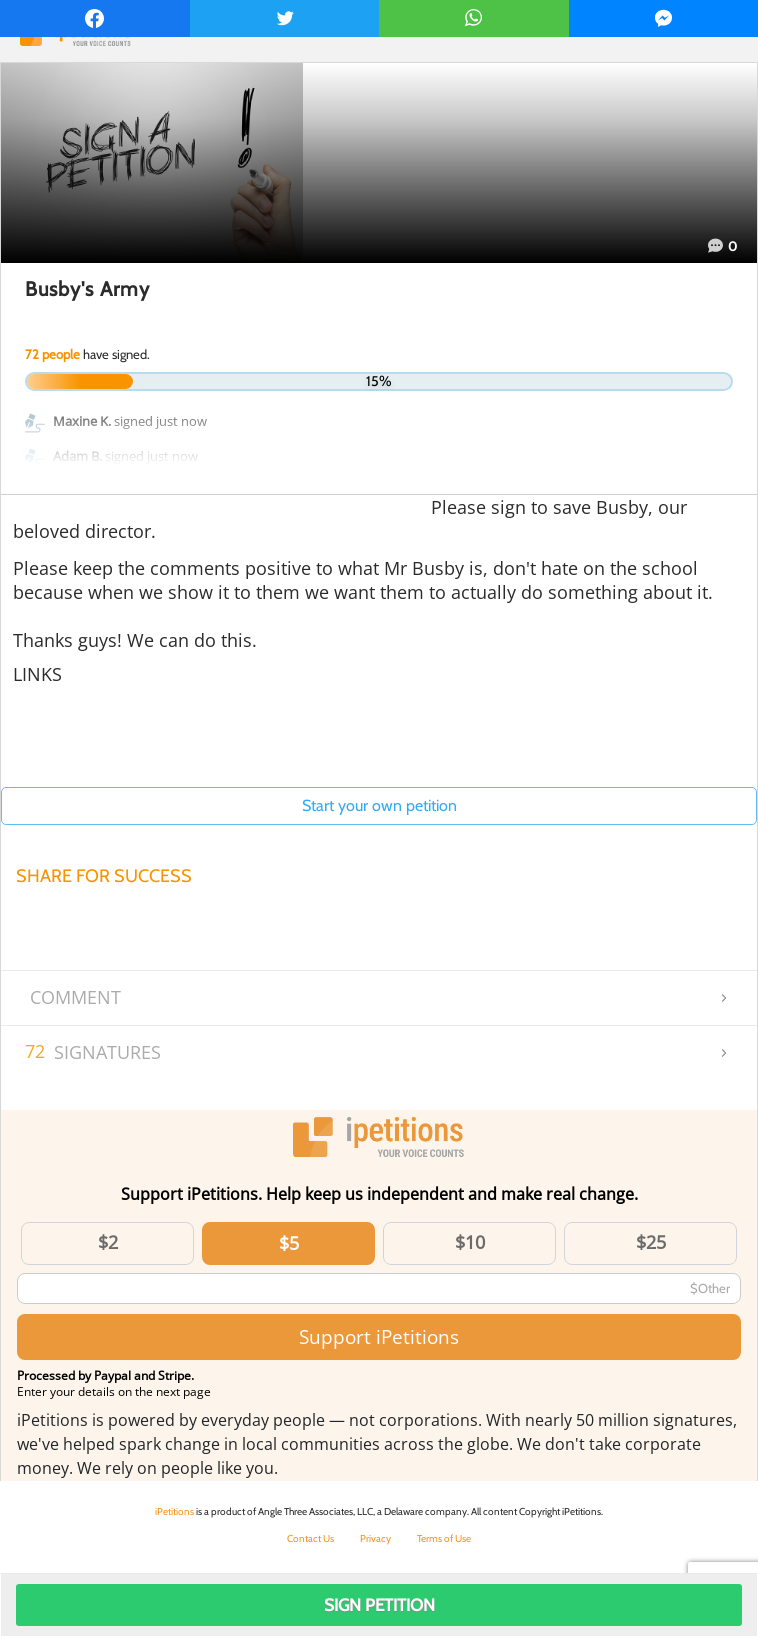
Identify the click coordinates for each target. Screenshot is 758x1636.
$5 (289, 1243)
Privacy (375, 1538)
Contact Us (310, 1538)
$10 (470, 1242)
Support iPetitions (379, 1336)
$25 (651, 1242)
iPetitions (174, 1511)
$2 (108, 1242)
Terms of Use (444, 1538)
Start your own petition (379, 805)
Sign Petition (379, 1605)
